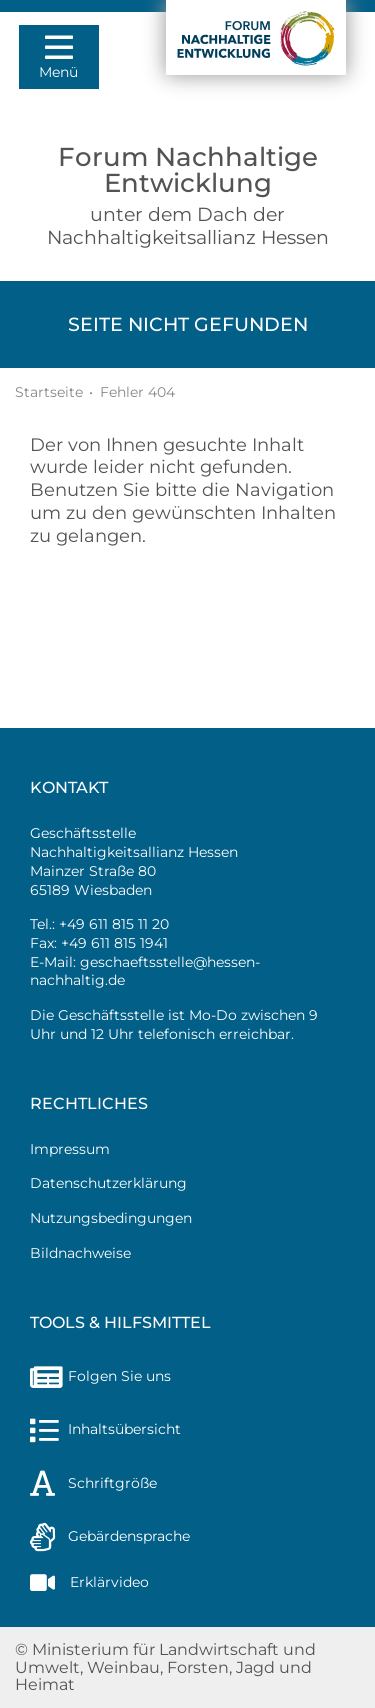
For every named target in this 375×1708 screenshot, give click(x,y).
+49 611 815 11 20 (114, 924)
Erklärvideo (89, 1582)
